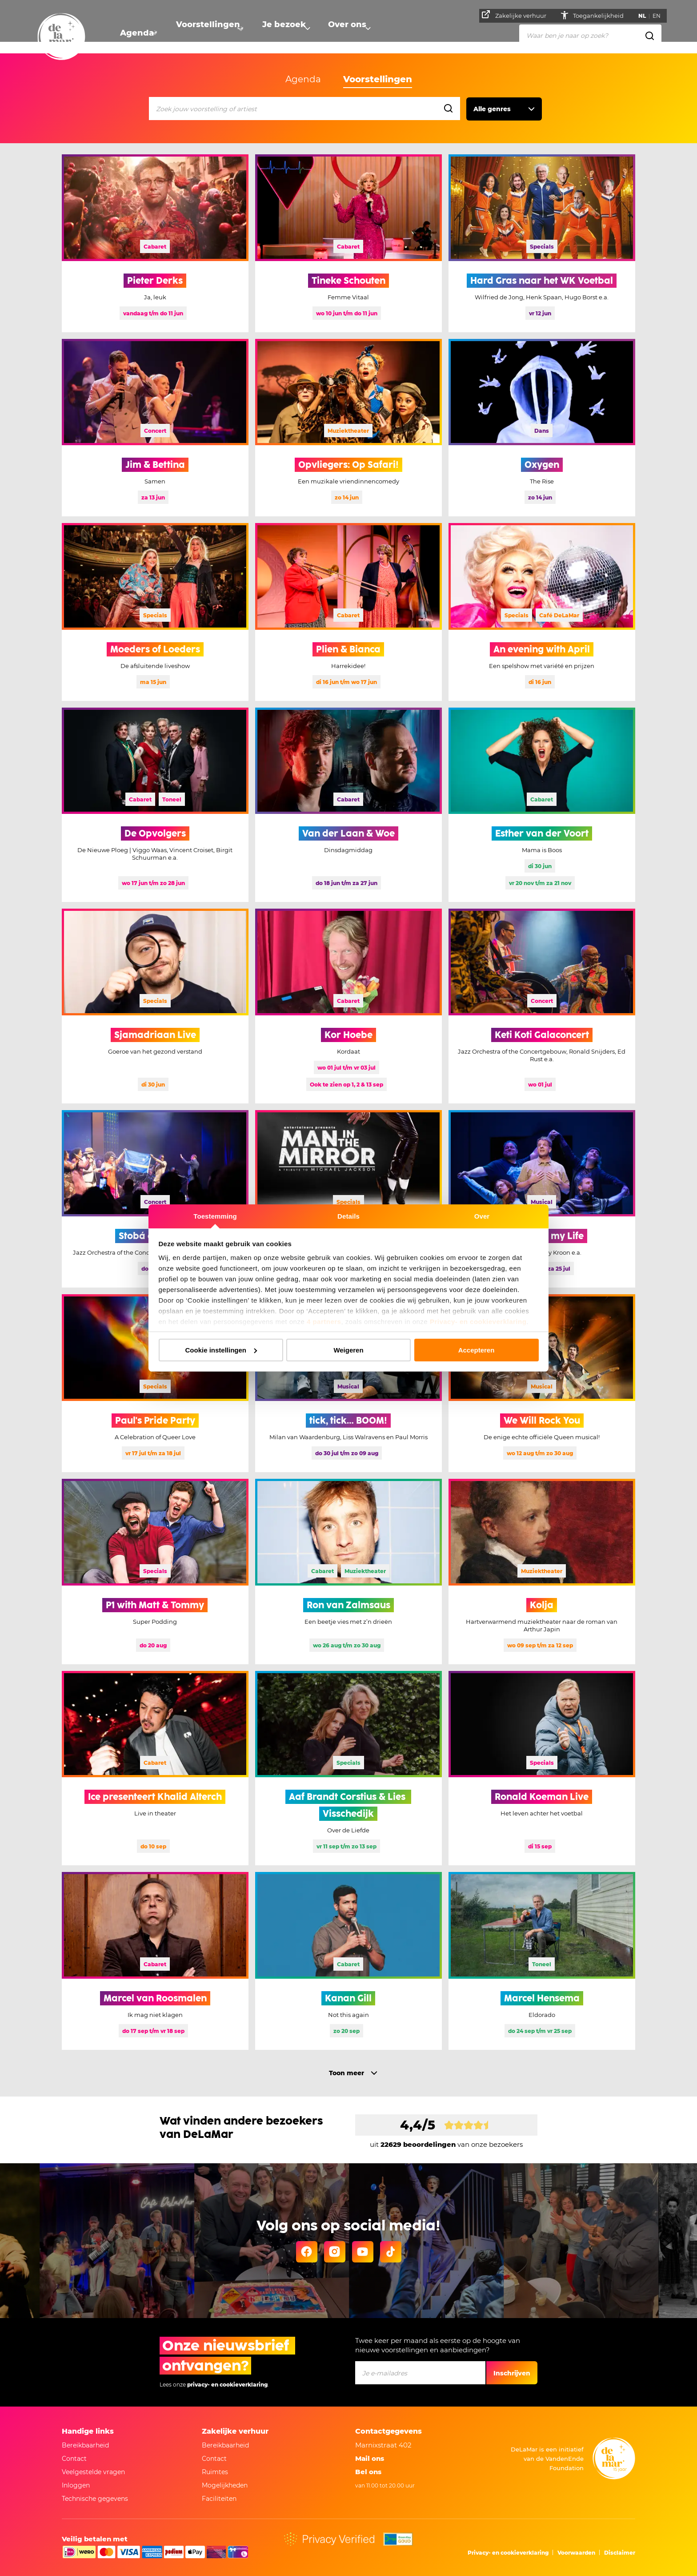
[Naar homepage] (61, 37)
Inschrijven (511, 2373)
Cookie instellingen (221, 1350)
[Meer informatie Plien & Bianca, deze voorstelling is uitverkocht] (348, 612)
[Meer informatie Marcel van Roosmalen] (155, 1961)
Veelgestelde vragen (93, 2472)
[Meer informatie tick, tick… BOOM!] (348, 1383)
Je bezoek (277, 33)
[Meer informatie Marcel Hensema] (542, 1961)
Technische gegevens (95, 2499)
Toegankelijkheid (602, 15)
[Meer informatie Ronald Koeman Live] (542, 1768)
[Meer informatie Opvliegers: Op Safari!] (348, 428)
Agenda (134, 33)
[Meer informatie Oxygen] (542, 428)
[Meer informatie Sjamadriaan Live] (155, 1006)
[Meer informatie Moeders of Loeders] (155, 612)
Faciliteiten (219, 2499)
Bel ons (368, 2471)
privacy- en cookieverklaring (227, 2384)
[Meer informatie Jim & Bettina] (155, 428)
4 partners (324, 1321)
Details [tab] (348, 1216)
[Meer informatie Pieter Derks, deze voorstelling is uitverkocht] (155, 243)
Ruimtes (215, 2472)
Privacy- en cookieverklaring (478, 1321)
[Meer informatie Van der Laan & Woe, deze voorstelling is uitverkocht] (348, 805)
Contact (74, 2459)
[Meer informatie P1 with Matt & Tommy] (155, 1571)
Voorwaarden (576, 2552)
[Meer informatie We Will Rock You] (542, 1383)
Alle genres (492, 109)
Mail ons (369, 2458)
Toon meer (346, 2073)
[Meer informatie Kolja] (542, 1571)
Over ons (340, 33)
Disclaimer (619, 2552)
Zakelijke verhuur (517, 14)
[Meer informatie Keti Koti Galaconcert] (542, 1006)
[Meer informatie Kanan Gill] (348, 1961)
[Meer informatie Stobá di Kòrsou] (155, 1199)
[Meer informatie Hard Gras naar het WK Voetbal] (542, 243)
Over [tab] (482, 1216)
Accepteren (476, 1350)
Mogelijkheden (225, 2485)
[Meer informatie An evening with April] (542, 612)
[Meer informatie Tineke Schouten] (348, 243)
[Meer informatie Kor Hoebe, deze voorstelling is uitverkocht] (348, 1006)
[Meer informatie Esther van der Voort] (542, 805)
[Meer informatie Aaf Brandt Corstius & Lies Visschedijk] (348, 1768)
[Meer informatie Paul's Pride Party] (155, 1383)
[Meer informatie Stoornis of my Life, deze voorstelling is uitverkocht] (542, 1199)
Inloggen (76, 2485)
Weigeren (348, 1350)
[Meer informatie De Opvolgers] (155, 805)
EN (659, 15)
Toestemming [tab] (215, 1216)
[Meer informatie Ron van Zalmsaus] (348, 1571)
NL (645, 15)
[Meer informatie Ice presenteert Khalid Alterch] (155, 1768)
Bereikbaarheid (85, 2445)
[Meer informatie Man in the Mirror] (348, 1199)
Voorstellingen (203, 33)
